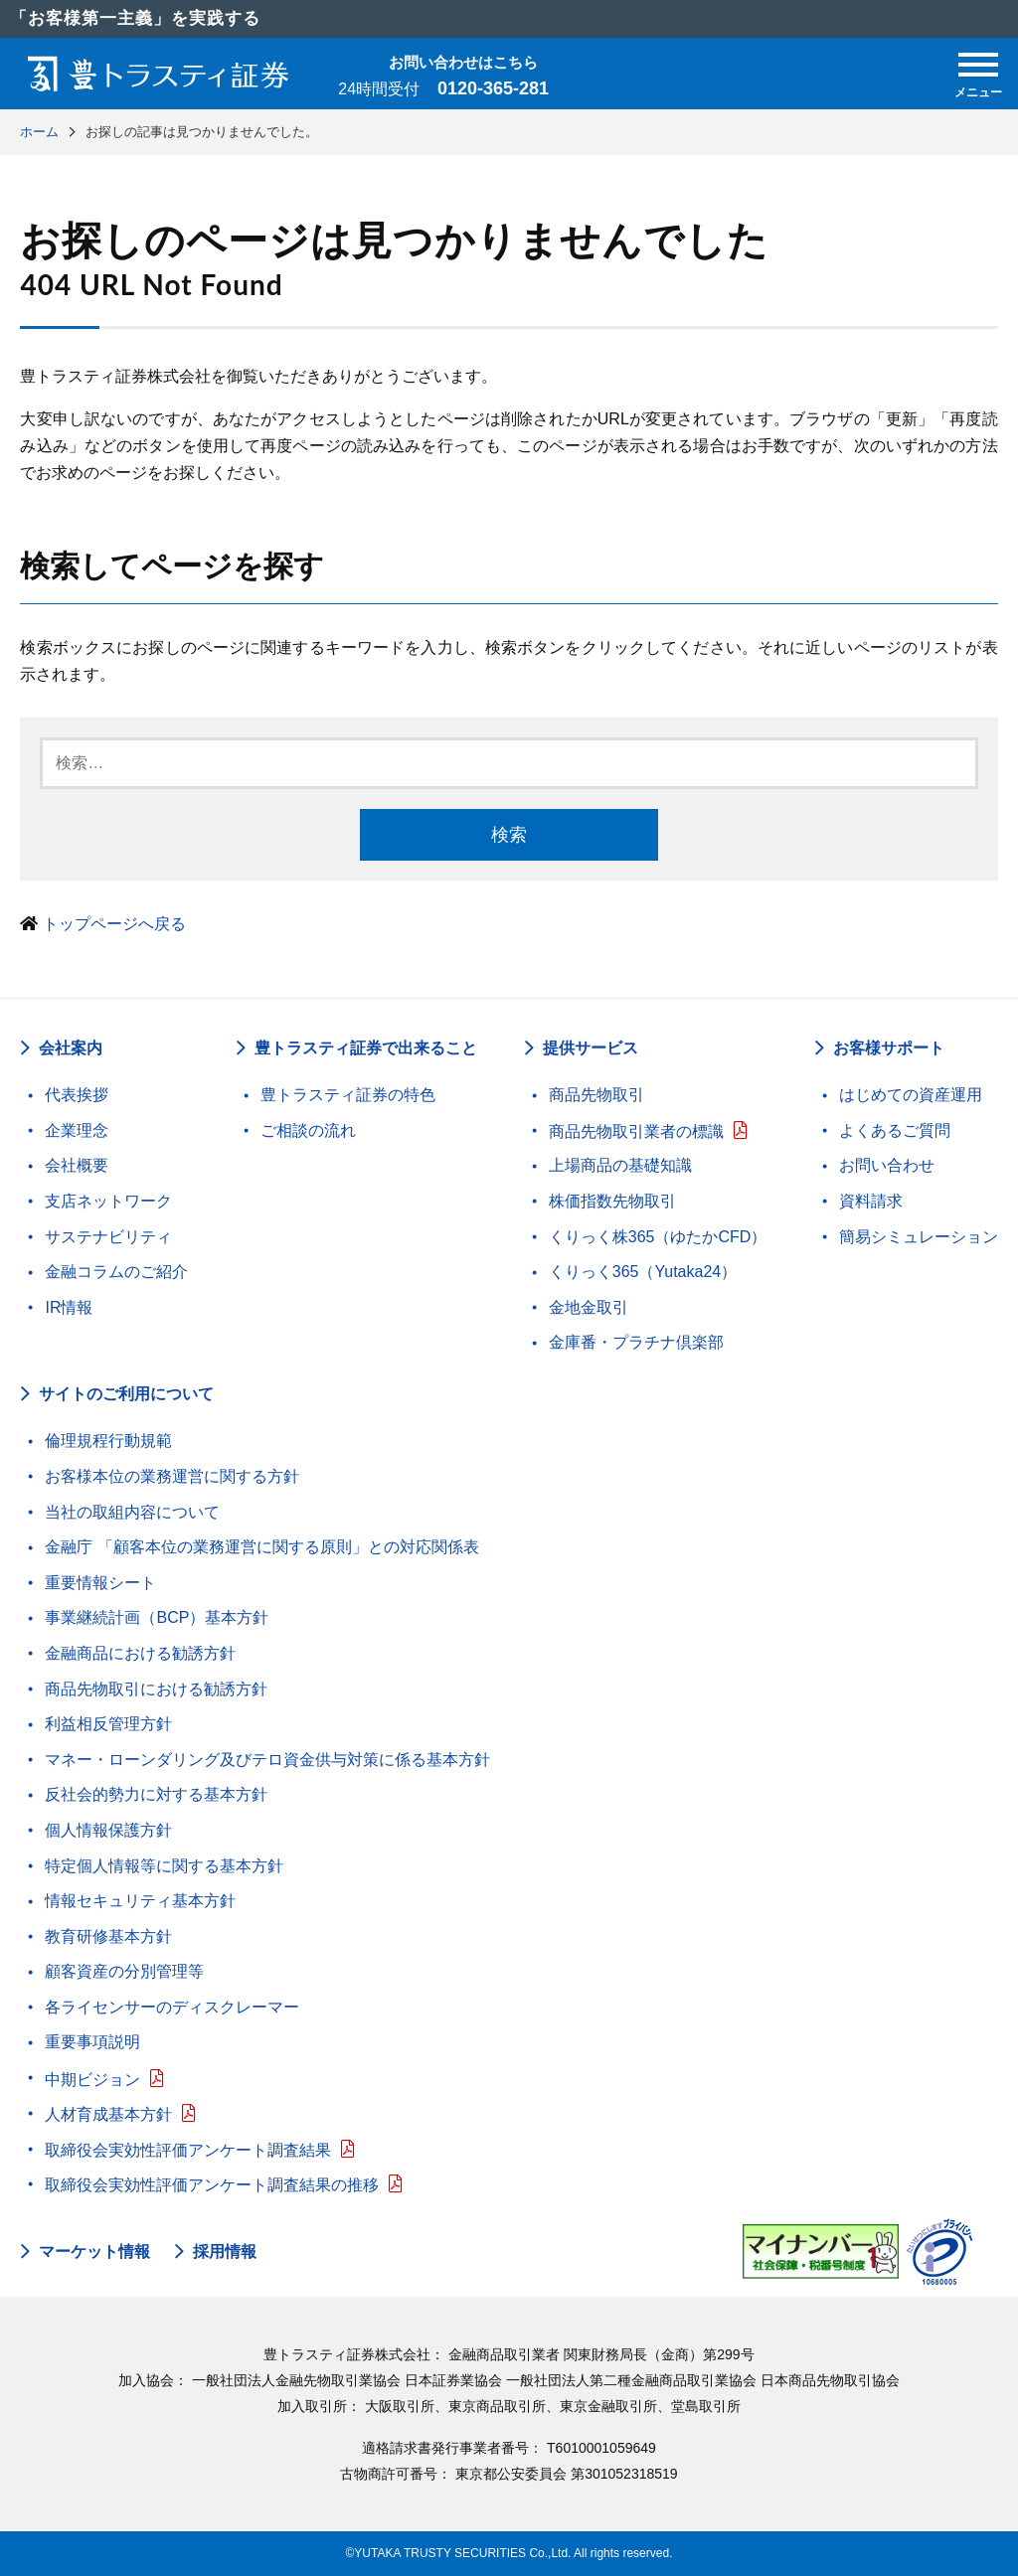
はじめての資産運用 (910, 1094)
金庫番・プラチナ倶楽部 (636, 1342)
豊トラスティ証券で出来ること (365, 1048)
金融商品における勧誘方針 (140, 1653)
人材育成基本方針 (108, 2114)
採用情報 (224, 2252)
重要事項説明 (92, 2041)
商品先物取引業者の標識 (636, 1131)
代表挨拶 (76, 1094)
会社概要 (76, 1165)
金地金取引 (588, 1307)
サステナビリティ (108, 1236)
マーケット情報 (94, 2252)
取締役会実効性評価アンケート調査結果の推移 (212, 2184)
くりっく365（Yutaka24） (643, 1271)
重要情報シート (100, 1582)
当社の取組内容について (132, 1512)
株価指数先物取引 (612, 1201)
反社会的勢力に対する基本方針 (156, 1794)
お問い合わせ (886, 1165)
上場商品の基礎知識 (620, 1165)
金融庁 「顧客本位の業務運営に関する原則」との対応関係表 (261, 1546)
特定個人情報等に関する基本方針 (164, 1865)
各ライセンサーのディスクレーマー (172, 2007)
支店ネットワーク (108, 1201)
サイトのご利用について (126, 1393)
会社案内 (70, 1048)
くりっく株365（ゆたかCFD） (658, 1236)
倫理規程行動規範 (108, 1440)
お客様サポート (888, 1048)
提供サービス (590, 1048)
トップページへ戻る (114, 923)
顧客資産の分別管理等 (124, 1971)
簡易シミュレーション (918, 1236)
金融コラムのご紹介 (116, 1271)
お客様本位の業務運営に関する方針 (172, 1476)
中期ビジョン (92, 2079)
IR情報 (68, 1307)
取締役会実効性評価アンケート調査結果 (188, 2150)
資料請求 (871, 1201)
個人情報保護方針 (108, 1830)
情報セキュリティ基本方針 (140, 1900)
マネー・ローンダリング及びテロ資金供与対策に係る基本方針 (267, 1759)
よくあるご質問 (894, 1130)
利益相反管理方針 (108, 1723)
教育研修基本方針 (108, 1936)
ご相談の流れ (308, 1130)
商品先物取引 (596, 1094)
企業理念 (76, 1130)
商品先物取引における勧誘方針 (156, 1689)
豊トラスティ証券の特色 (347, 1094)
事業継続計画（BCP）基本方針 (156, 1617)
